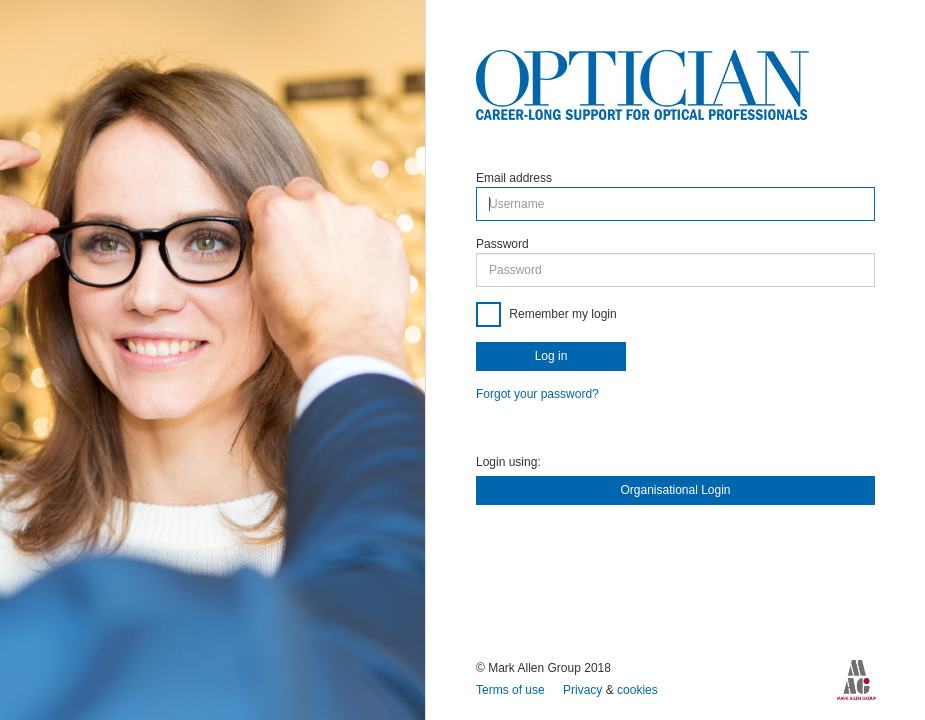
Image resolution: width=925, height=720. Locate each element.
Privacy (584, 690)
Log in (551, 356)
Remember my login (561, 314)
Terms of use (512, 690)
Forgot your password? (537, 394)
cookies (637, 690)
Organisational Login (675, 490)
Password (502, 244)
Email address (514, 178)
